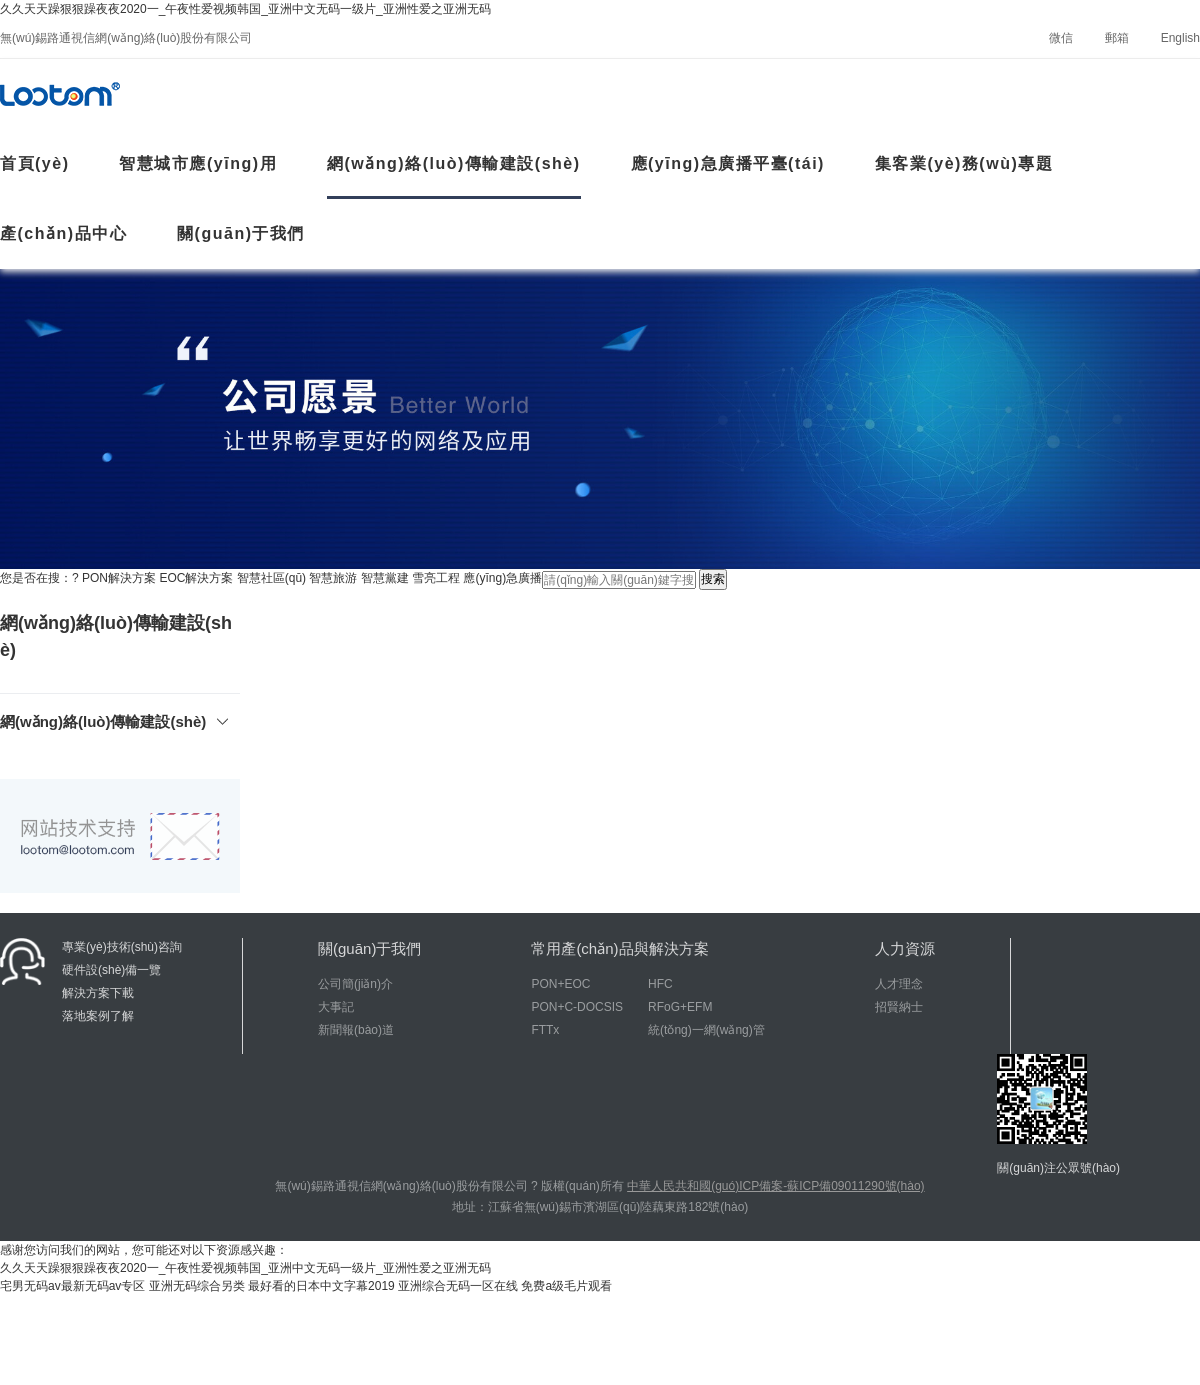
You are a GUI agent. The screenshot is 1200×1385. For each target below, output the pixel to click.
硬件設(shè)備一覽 (111, 970)
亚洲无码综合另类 (197, 1286)
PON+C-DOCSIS (577, 1007)
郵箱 (1117, 38)
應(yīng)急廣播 (502, 578)
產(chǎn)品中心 (63, 233)
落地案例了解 (98, 1016)
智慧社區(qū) (271, 578)
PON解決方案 (119, 578)
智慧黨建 (385, 578)
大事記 (336, 1007)
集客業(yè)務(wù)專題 (964, 163)
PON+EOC (560, 984)
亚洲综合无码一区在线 (458, 1286)
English (1180, 38)
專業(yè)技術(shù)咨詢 (122, 947)
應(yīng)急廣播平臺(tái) (728, 163)
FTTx (545, 1030)
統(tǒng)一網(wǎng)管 (706, 1030)
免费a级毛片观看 (566, 1286)
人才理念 (899, 984)
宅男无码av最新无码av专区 (72, 1286)
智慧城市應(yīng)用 (198, 163)
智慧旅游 (333, 578)
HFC (660, 984)
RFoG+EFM (680, 1007)
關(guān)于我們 (241, 233)
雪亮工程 (436, 578)
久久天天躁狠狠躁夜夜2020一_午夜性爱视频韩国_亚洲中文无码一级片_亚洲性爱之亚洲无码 (245, 9)
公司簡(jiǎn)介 (355, 984)
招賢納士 (899, 1007)
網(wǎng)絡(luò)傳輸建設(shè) (454, 163)
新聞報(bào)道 (356, 1030)
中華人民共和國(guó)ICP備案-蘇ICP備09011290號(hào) (775, 1186)
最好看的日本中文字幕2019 (321, 1286)
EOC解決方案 (196, 578)
